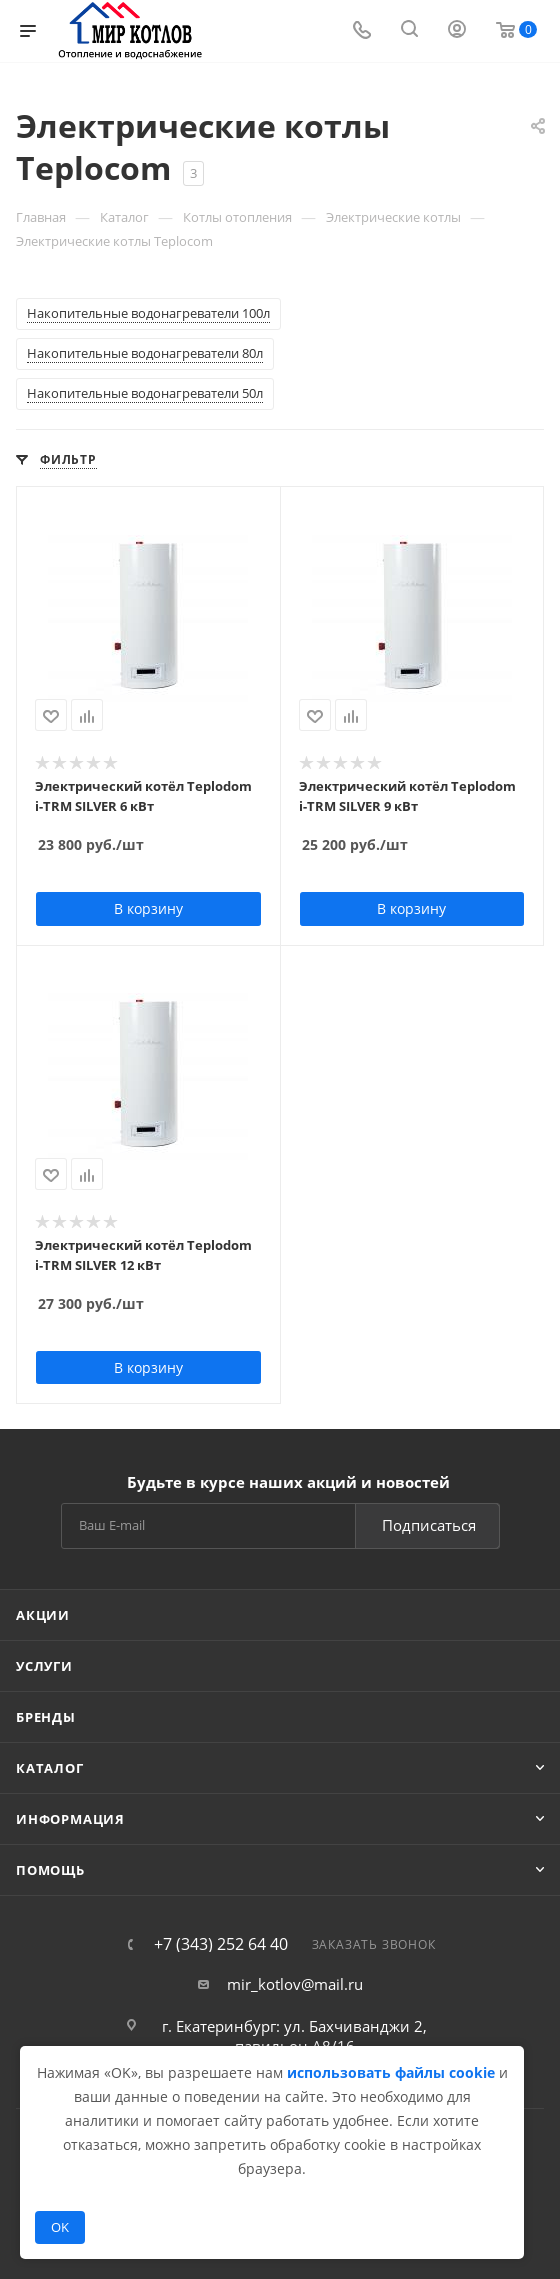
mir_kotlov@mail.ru (295, 1984)
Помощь (50, 1870)
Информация (70, 1819)
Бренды (46, 1717)
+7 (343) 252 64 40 (221, 1944)
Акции (43, 1615)
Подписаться (429, 1525)
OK (60, 2227)
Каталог (50, 1768)
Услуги (44, 1666)
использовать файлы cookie (391, 2072)
